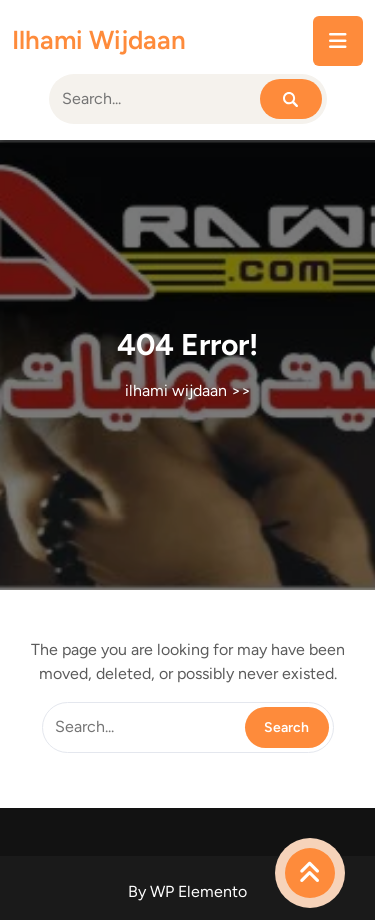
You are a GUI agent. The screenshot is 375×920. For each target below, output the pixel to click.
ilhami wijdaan (99, 40)
